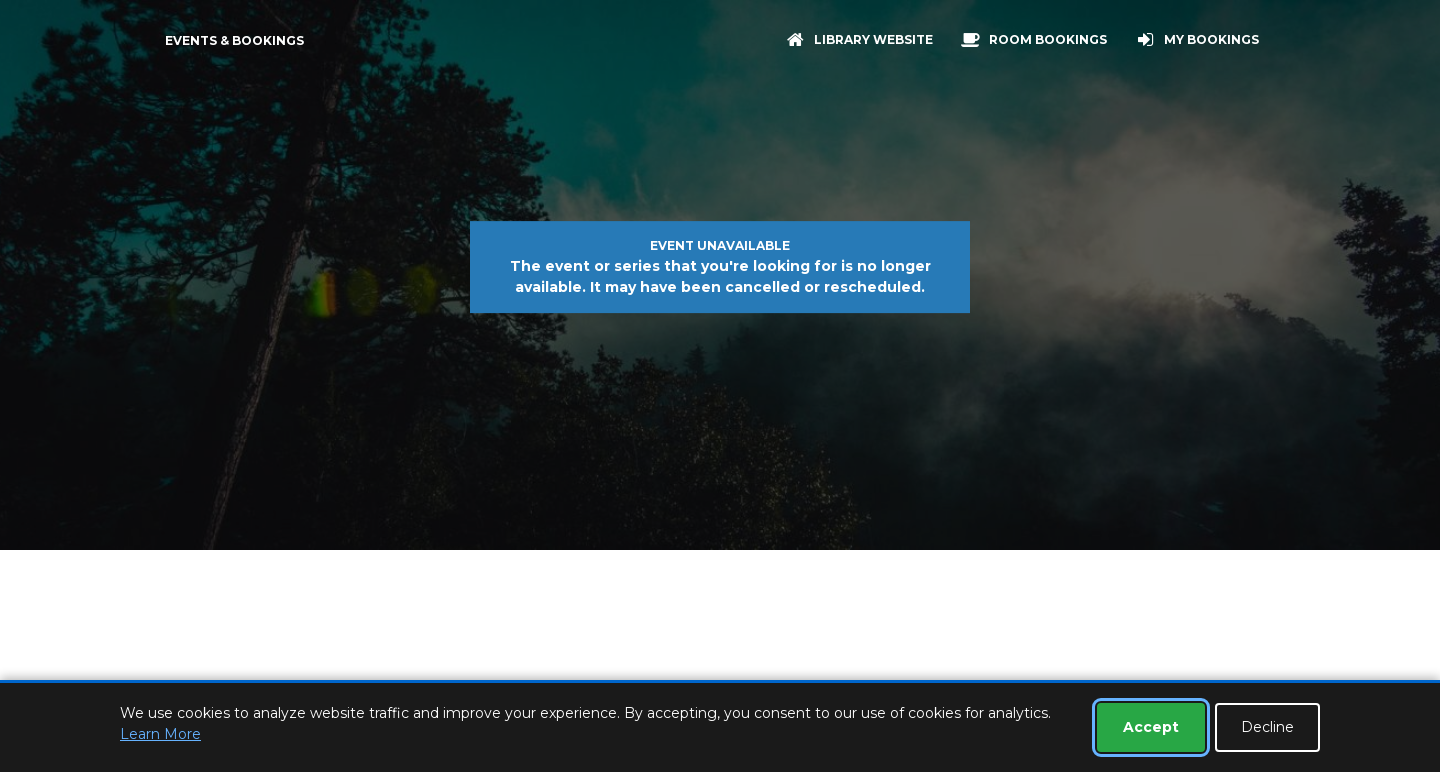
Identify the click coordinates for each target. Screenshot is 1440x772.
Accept (1151, 727)
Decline (1267, 727)
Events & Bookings (234, 40)
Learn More (160, 734)
